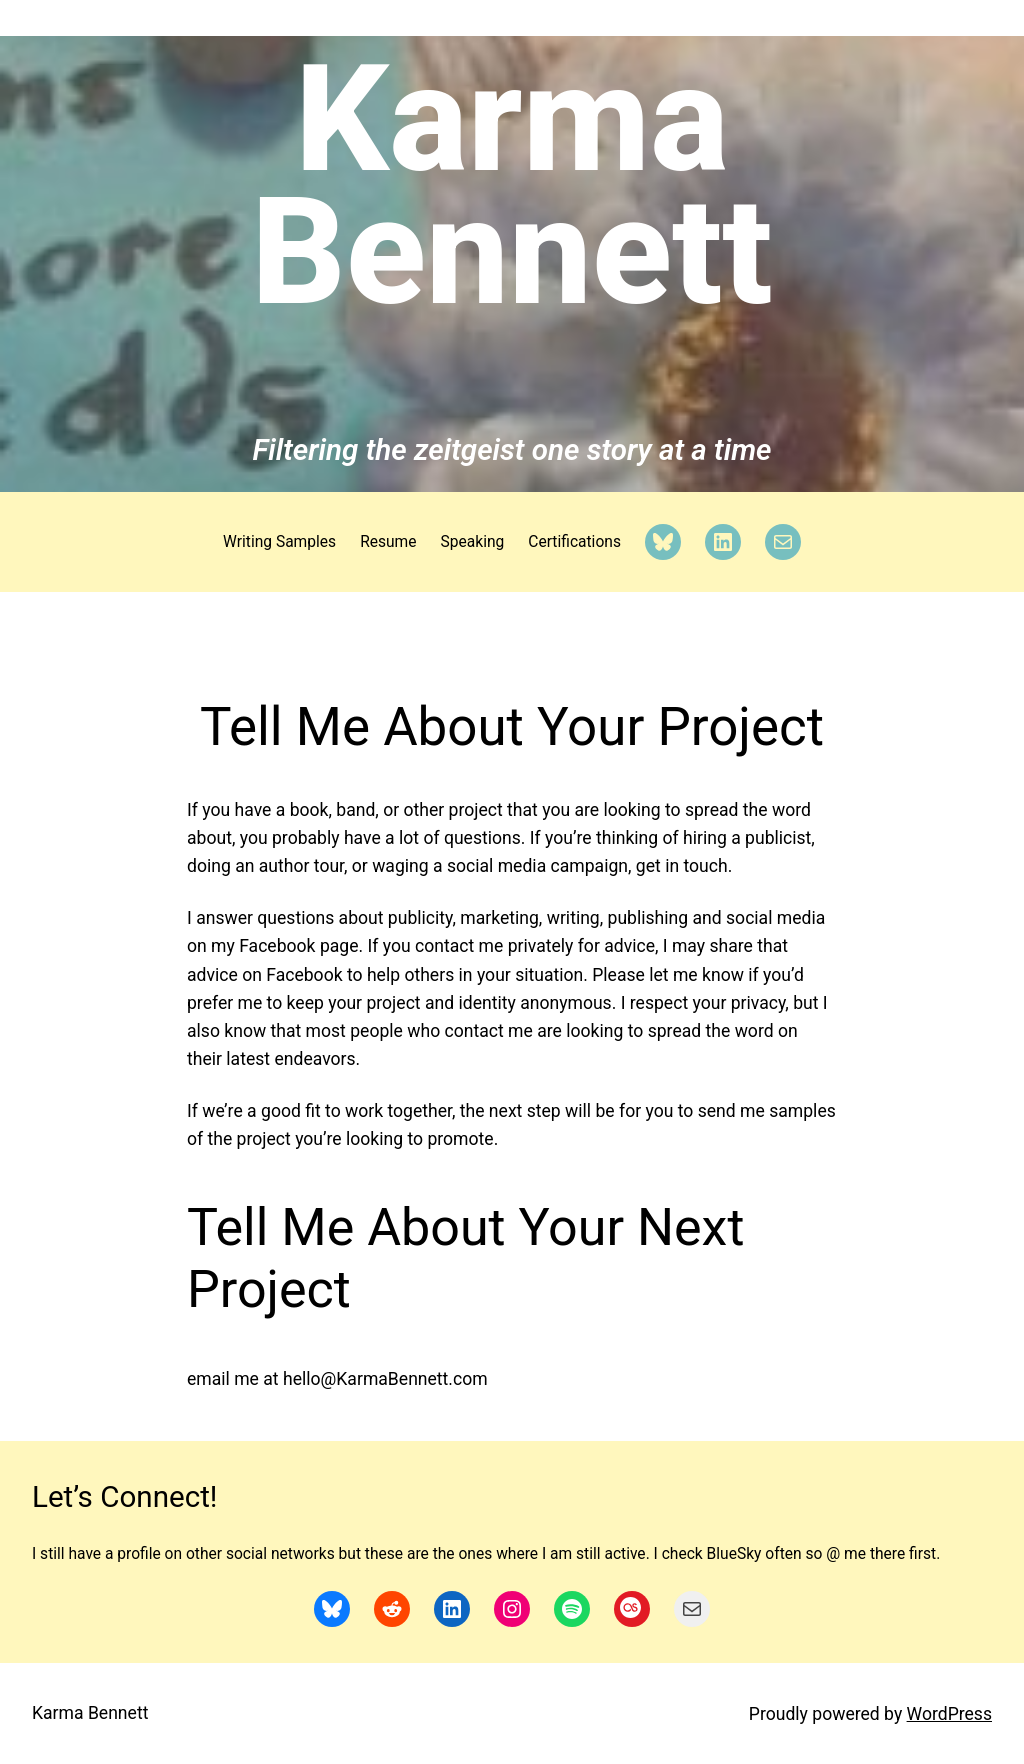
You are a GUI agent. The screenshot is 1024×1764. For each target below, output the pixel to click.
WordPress (949, 1714)
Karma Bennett (511, 186)
